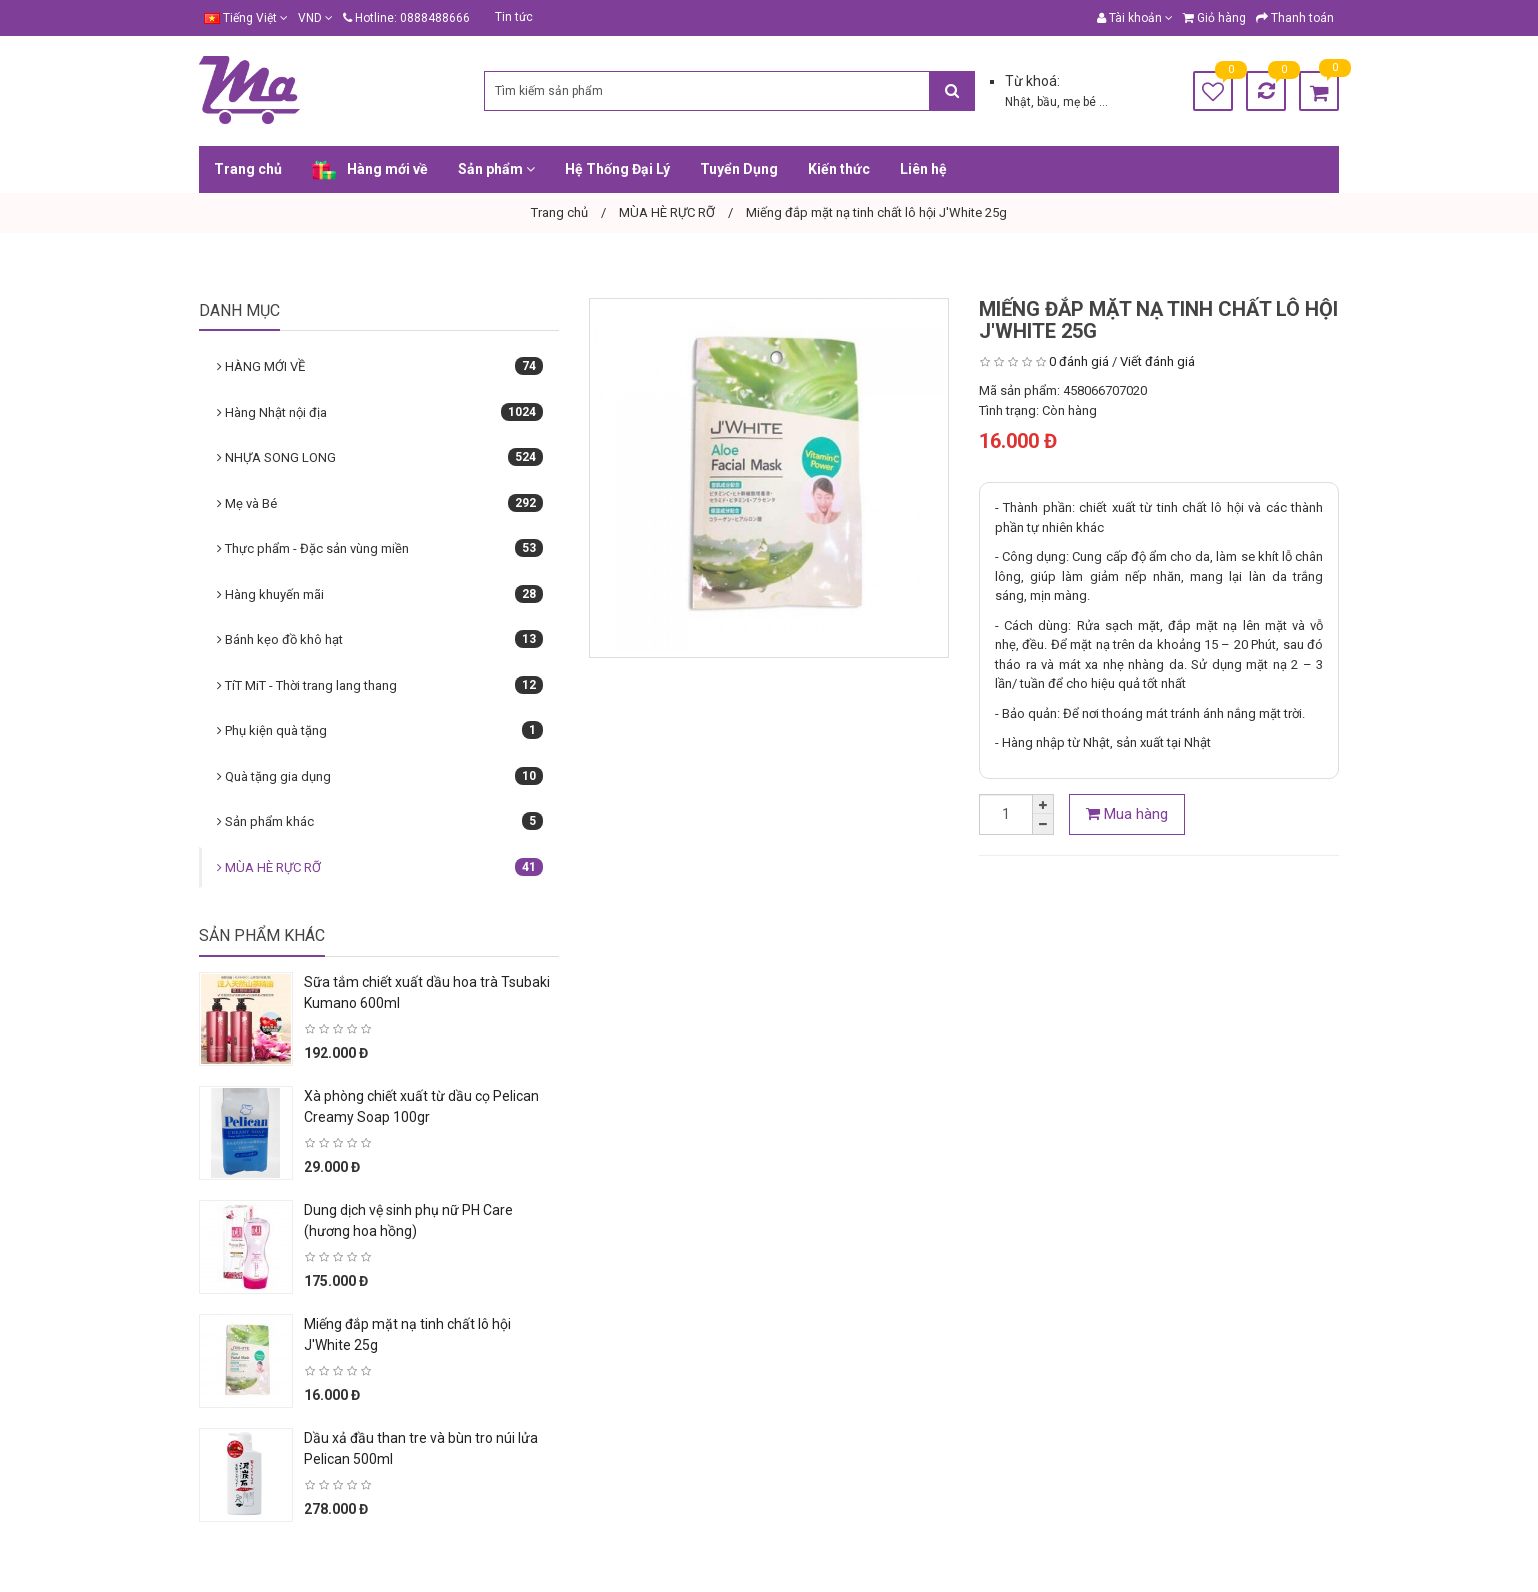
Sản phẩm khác (380, 821)
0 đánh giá (1079, 361)
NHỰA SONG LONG (380, 457)
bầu (1047, 102)
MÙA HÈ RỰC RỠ (380, 867)
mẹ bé (1081, 102)
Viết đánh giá (1157, 361)
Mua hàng (1127, 814)
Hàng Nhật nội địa (380, 412)
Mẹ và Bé (380, 503)
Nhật (1018, 102)
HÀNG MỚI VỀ (380, 366)
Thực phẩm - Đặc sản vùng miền (380, 548)
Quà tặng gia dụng (380, 776)
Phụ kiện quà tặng (380, 730)
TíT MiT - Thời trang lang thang (380, 685)
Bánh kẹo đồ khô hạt (380, 639)
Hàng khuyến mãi (380, 594)
